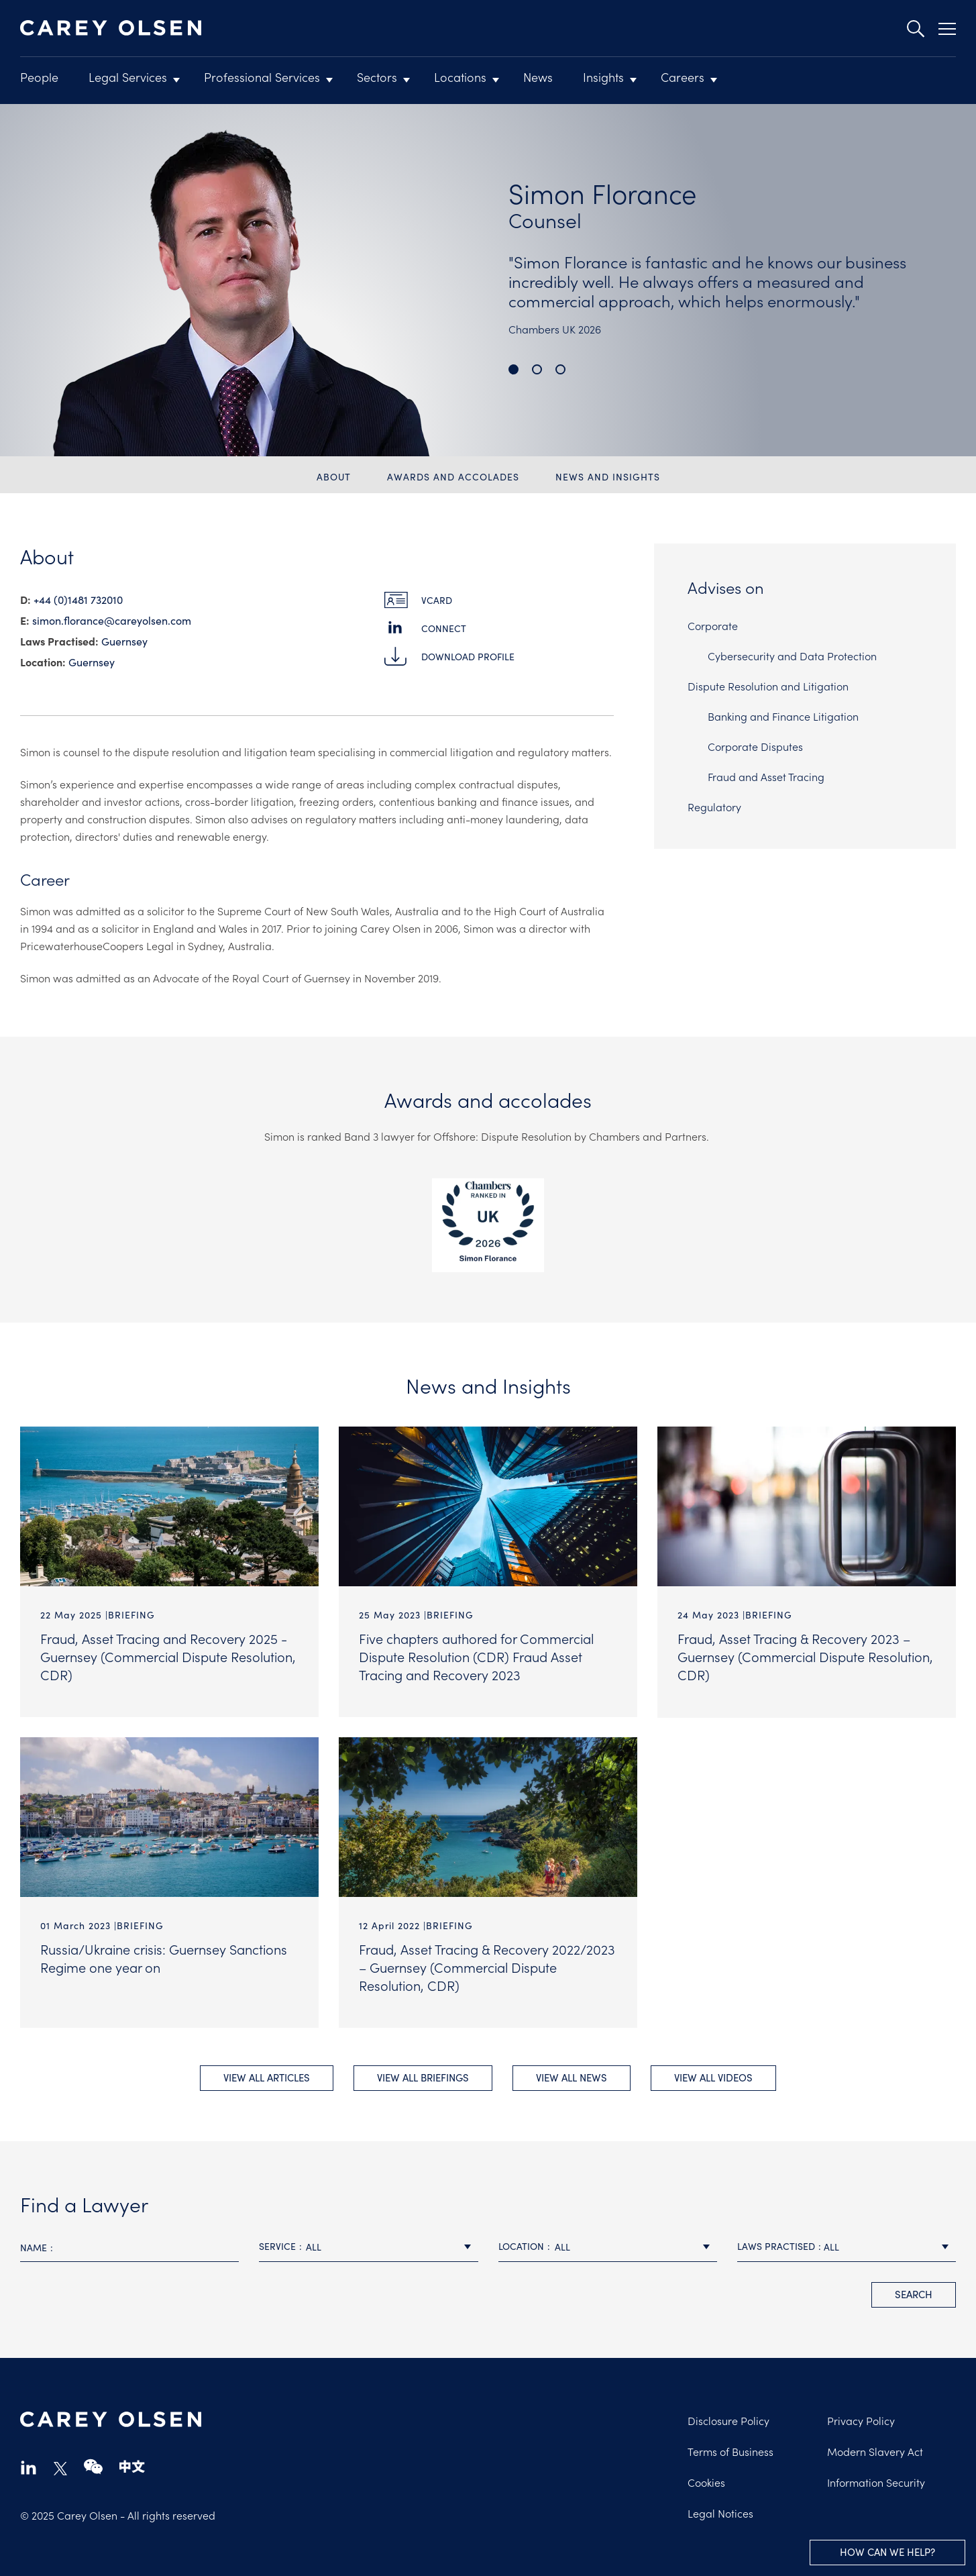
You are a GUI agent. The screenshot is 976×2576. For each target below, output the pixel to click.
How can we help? (887, 2551)
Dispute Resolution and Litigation (768, 685)
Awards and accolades (453, 476)
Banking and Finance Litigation (783, 716)
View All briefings (423, 2076)
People (39, 76)
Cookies (706, 2480)
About (334, 476)
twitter (60, 2467)
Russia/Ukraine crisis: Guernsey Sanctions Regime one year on (163, 1957)
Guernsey (124, 640)
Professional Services (262, 76)
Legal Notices (720, 2511)
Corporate (713, 625)
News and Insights (607, 476)
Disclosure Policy (728, 2419)
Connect (443, 628)
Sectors (377, 76)
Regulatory (714, 806)
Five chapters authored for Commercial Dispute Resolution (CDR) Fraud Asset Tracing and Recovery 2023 (476, 1656)
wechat (93, 2465)
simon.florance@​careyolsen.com (111, 620)
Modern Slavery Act (875, 2449)
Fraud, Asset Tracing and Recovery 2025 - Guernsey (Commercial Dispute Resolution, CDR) (168, 1656)
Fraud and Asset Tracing (766, 776)
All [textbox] (313, 2245)
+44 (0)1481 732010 (78, 599)
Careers (682, 76)
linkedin (28, 2465)
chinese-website (132, 2465)
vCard (436, 600)
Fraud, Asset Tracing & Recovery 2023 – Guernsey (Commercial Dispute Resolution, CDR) (805, 1656)
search (913, 2292)
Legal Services (128, 76)
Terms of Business (730, 2449)
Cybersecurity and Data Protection (792, 655)
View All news (571, 2076)
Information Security (876, 2480)
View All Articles (266, 2076)
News (538, 76)
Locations (460, 76)
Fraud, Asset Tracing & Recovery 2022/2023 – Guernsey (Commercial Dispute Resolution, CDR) (487, 1966)
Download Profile (467, 656)
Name (33, 2246)
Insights (603, 76)
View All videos (713, 2076)
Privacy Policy (861, 2419)
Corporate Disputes (755, 746)
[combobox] (368, 2245)
